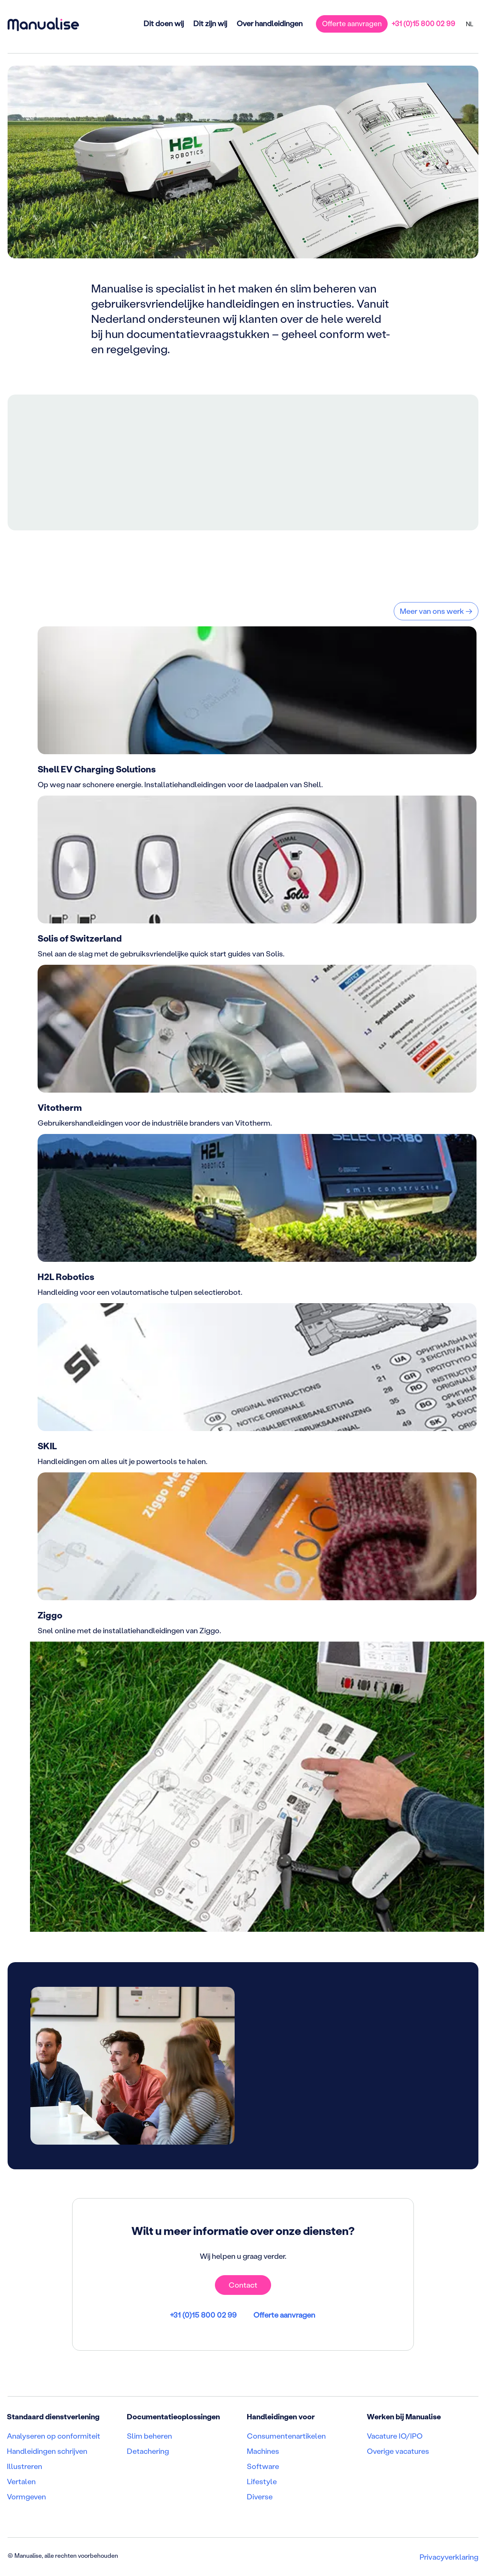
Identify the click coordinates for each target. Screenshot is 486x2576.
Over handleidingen (269, 23)
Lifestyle (262, 2481)
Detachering (148, 2451)
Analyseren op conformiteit (53, 2436)
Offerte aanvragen (352, 23)
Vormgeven (26, 2497)
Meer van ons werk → (436, 611)
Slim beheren (149, 2436)
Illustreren (24, 2466)
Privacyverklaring (449, 2557)
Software (263, 2466)
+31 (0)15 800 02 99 (423, 23)
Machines (263, 2451)
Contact (243, 2285)
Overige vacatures (398, 2451)
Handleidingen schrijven (47, 2451)
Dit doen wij (163, 23)
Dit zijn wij (210, 23)
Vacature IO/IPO (395, 2436)
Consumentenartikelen (286, 2436)
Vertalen (21, 2481)
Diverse (260, 2497)
